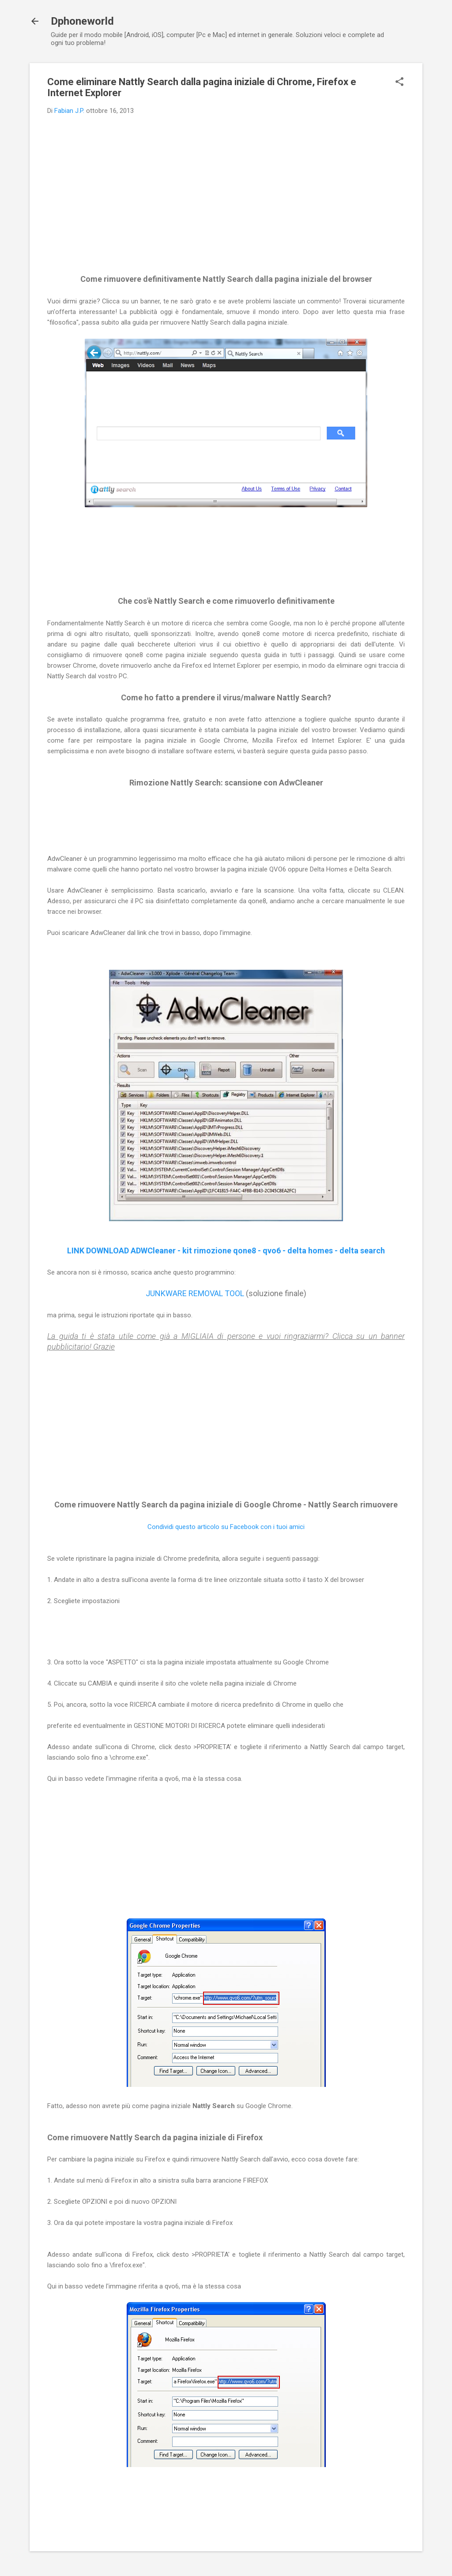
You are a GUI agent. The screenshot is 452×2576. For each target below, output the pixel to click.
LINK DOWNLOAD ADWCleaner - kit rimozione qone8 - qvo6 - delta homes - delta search (226, 1250)
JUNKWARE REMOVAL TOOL (195, 1293)
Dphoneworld (82, 21)
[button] (399, 82)
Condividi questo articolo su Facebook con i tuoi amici (226, 1527)
